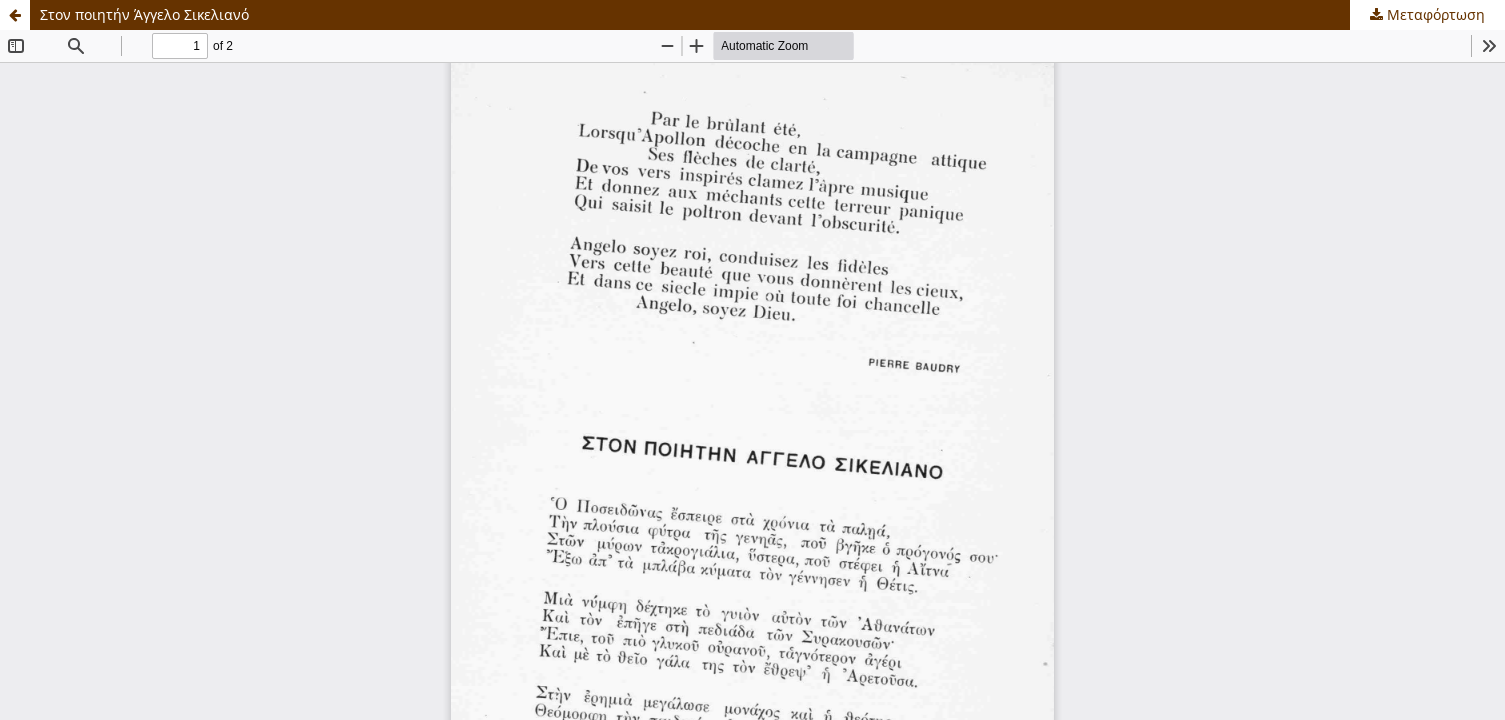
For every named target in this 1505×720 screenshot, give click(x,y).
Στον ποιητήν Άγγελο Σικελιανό (144, 14)
